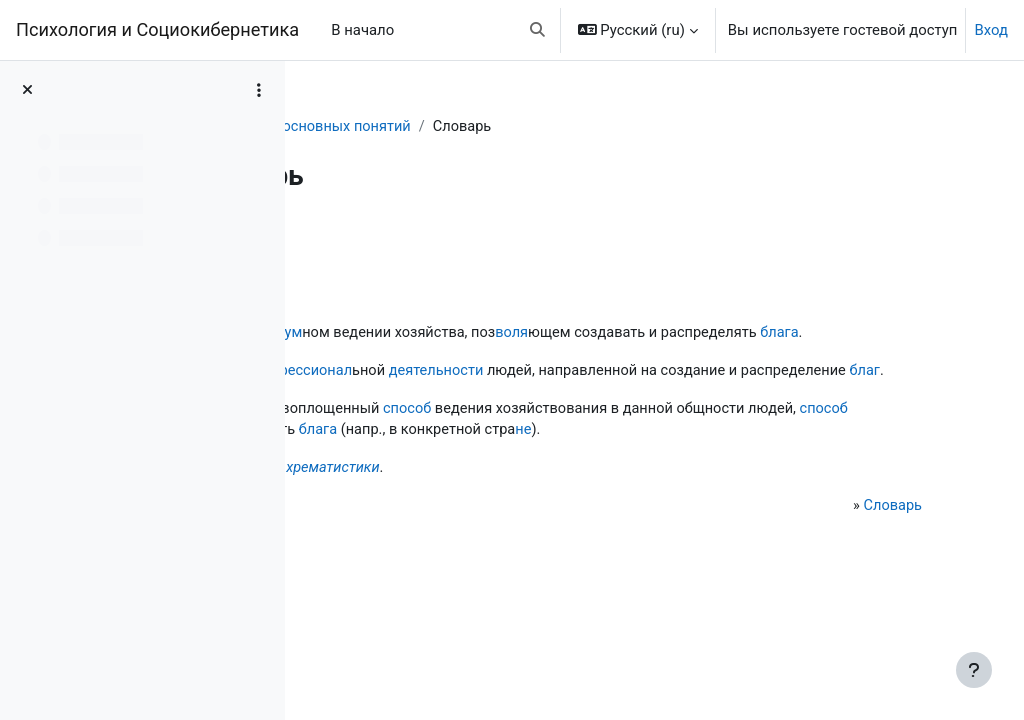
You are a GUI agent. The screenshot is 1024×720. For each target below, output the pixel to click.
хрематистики (567, 538)
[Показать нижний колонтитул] (974, 670)
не (466, 500)
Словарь (354, 127)
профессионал (535, 394)
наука (457, 333)
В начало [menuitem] (362, 30)
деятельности (672, 394)
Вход (991, 30)
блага (462, 356)
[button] (537, 30)
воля (750, 333)
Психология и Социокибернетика (157, 29)
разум (514, 333)
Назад (358, 243)
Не (350, 538)
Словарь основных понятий (503, 127)
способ (642, 455)
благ (549, 417)
